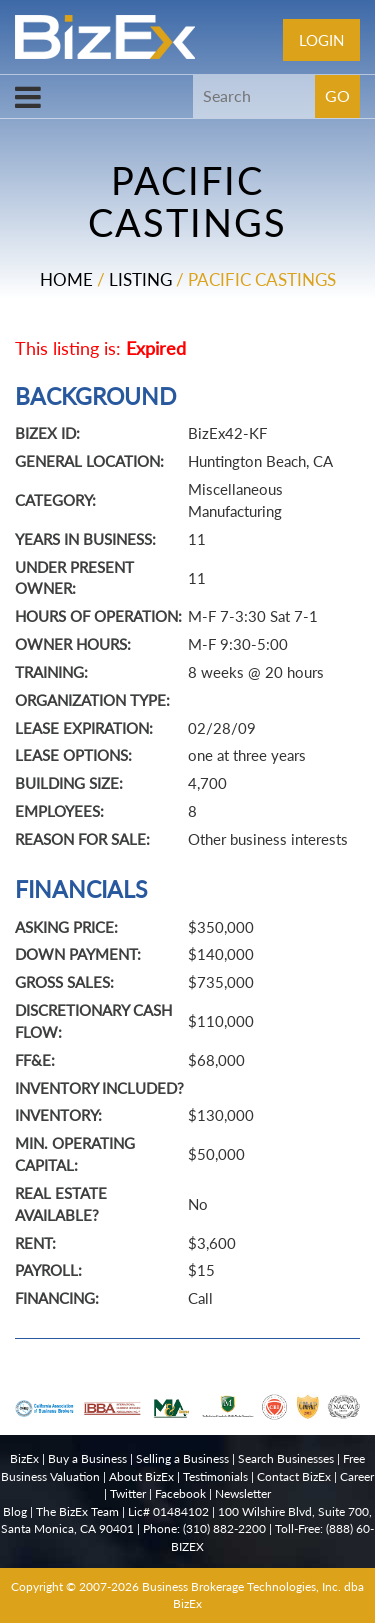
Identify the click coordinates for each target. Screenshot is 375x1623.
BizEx (24, 1458)
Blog (15, 1511)
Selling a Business (182, 1458)
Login (321, 40)
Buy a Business (87, 1458)
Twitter (128, 1493)
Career (357, 1476)
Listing (140, 279)
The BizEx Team (77, 1511)
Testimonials (215, 1476)
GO (337, 95)
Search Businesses (286, 1458)
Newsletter (243, 1493)
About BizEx (141, 1476)
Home (66, 279)
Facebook (180, 1493)
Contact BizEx (294, 1476)
